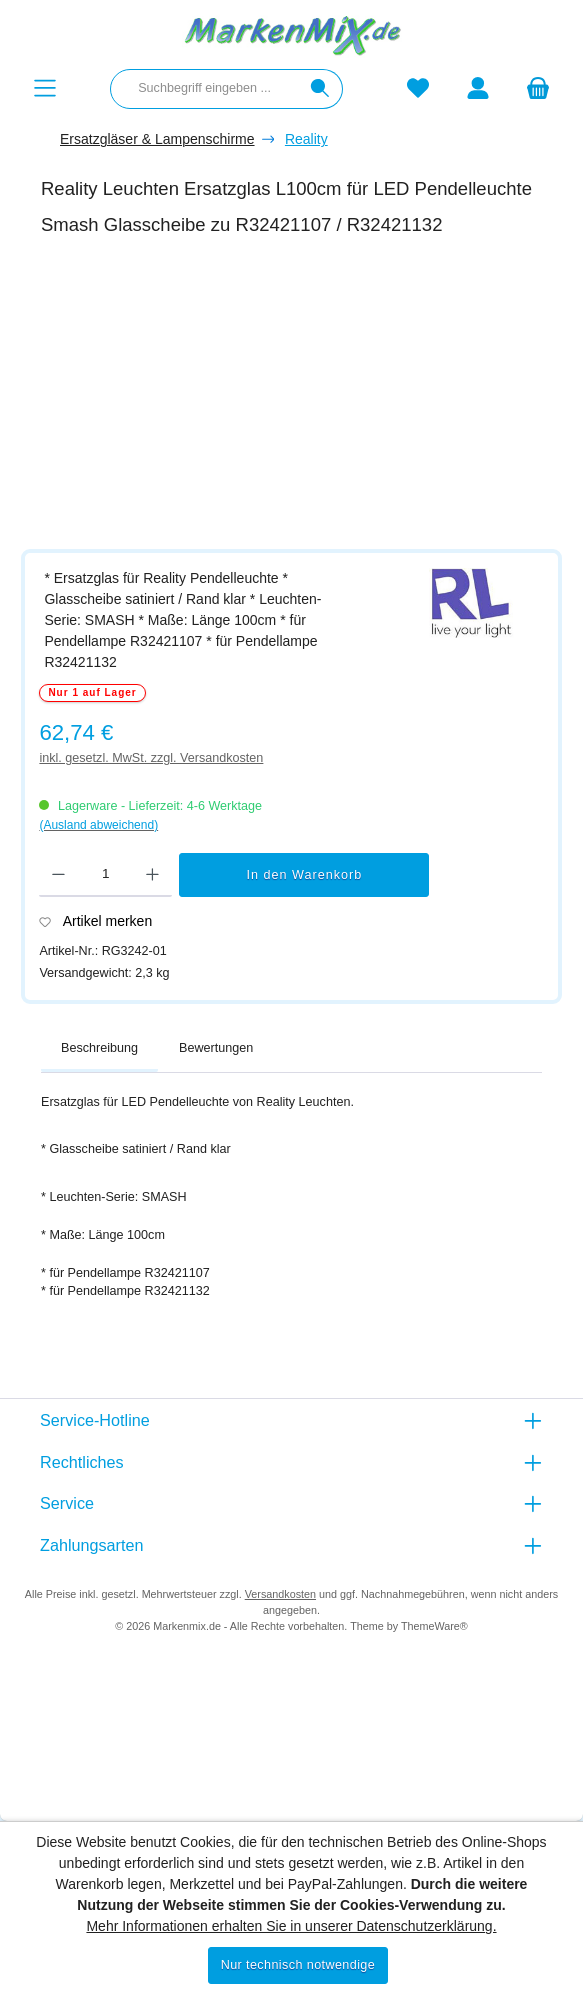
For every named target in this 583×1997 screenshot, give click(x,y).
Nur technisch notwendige (298, 1965)
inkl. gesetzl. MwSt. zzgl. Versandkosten (151, 758)
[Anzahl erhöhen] (152, 875)
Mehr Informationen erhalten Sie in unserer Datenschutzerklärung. (291, 1926)
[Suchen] (320, 89)
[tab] (99, 1049)
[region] (301, 400)
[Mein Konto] (478, 88)
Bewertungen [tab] (216, 1048)
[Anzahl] (105, 875)
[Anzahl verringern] (58, 875)
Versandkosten (280, 1594)
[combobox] (204, 89)
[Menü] (45, 88)
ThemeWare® (434, 1626)
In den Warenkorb (305, 875)
